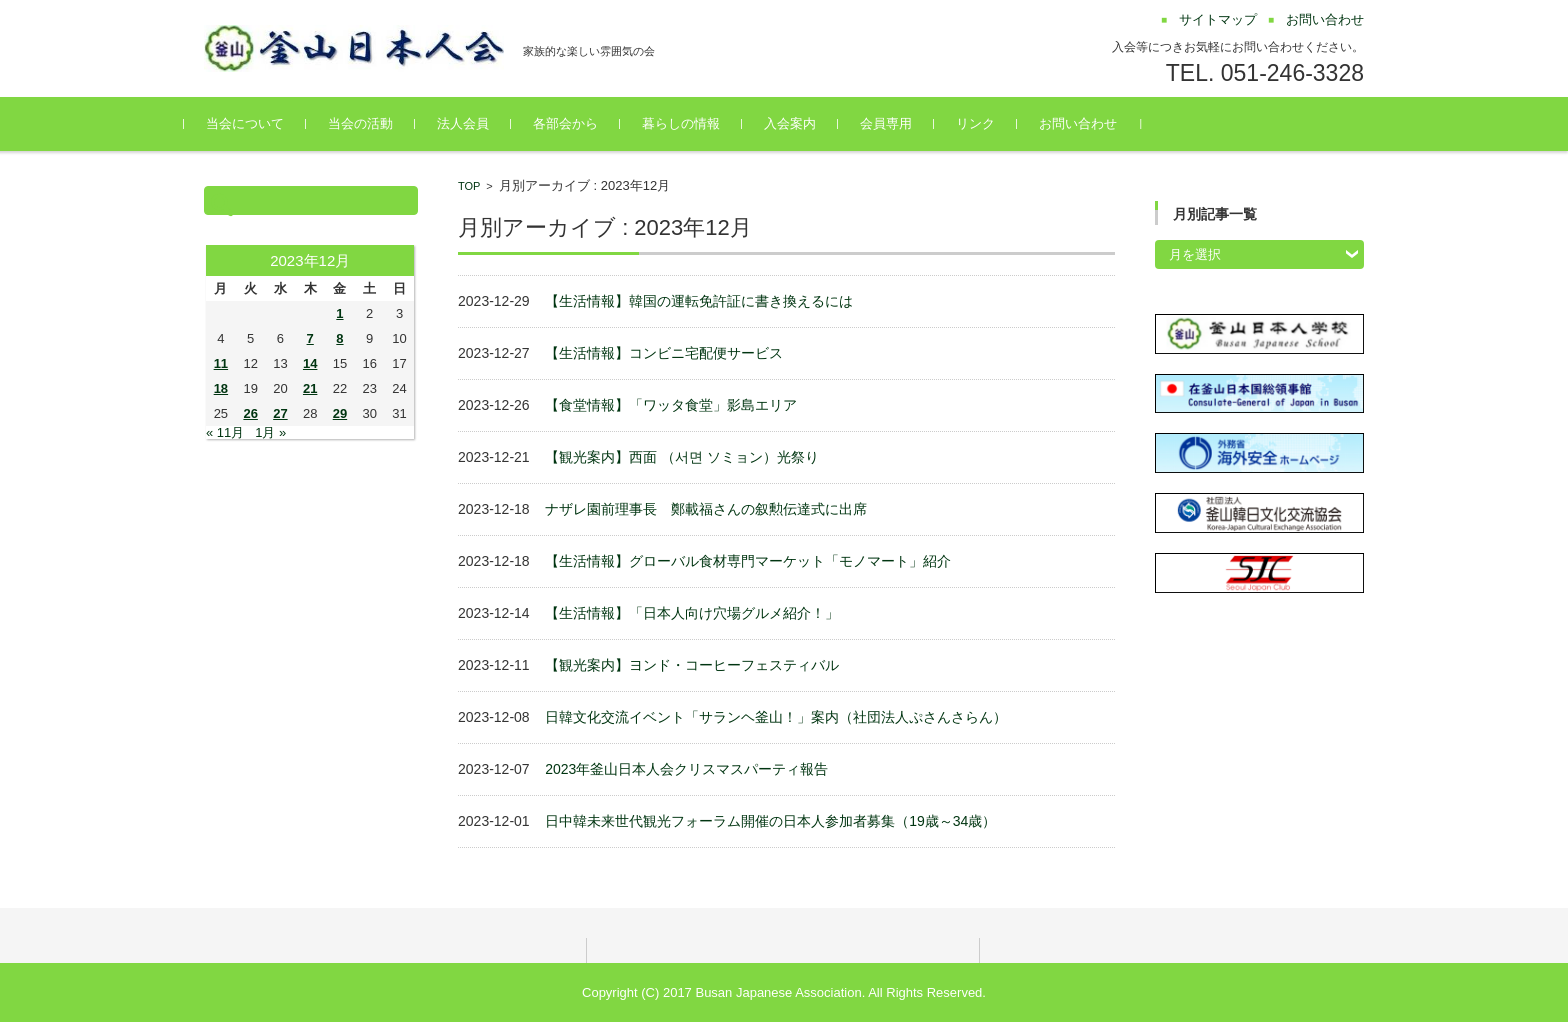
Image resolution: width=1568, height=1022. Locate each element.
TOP (469, 186)
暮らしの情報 (701, 123)
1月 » (270, 432)
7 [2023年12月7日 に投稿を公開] (310, 338)
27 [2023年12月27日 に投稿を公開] (280, 413)
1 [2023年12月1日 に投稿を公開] (339, 313)
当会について (265, 123)
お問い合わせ (1098, 123)
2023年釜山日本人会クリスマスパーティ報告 (686, 769)
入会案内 (810, 123)
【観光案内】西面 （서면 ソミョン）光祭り (682, 457)
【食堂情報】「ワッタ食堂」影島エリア (671, 405)
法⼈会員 (483, 123)
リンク (995, 123)
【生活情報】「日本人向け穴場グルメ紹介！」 (692, 613)
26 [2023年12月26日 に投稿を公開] (250, 413)
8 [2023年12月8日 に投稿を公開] (339, 338)
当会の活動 (380, 123)
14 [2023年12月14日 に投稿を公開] (310, 363)
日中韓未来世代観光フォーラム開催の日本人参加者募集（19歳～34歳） (770, 821)
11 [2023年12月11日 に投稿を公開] (221, 363)
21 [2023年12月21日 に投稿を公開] (310, 388)
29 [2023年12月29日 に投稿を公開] (340, 413)
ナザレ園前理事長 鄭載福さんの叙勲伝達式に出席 (706, 509)
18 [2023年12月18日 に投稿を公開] (221, 388)
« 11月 (225, 432)
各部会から (585, 123)
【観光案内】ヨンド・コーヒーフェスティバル (692, 665)
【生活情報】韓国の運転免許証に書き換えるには (699, 301)
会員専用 (906, 123)
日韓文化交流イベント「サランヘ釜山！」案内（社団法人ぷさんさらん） (776, 717)
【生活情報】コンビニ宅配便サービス (664, 353)
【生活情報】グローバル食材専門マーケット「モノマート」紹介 (748, 561)
